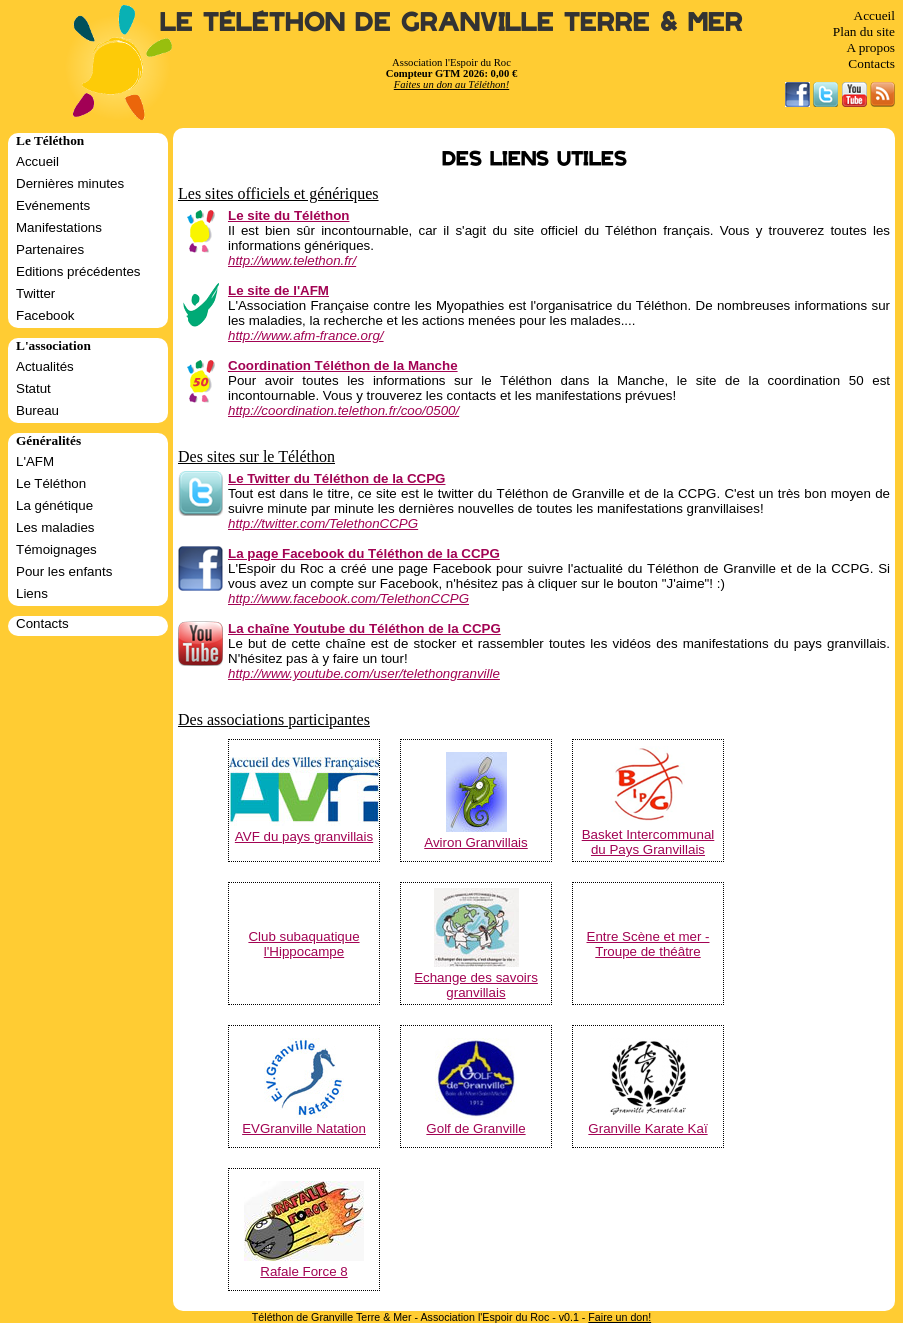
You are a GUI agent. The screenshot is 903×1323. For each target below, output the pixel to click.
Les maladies (55, 527)
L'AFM (35, 461)
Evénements (53, 205)
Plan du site (864, 31)
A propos (870, 47)
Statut (33, 388)
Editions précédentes (78, 271)
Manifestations (59, 227)
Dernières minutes (70, 183)
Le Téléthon (51, 483)
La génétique (54, 505)
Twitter (35, 293)
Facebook (45, 315)
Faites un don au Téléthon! (451, 84)
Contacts (871, 63)
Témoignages (56, 549)
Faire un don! (619, 1317)
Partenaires (50, 249)
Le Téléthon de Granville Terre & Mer (451, 22)
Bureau (37, 410)
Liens (32, 593)
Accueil (874, 15)
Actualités (45, 366)
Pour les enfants (64, 571)
